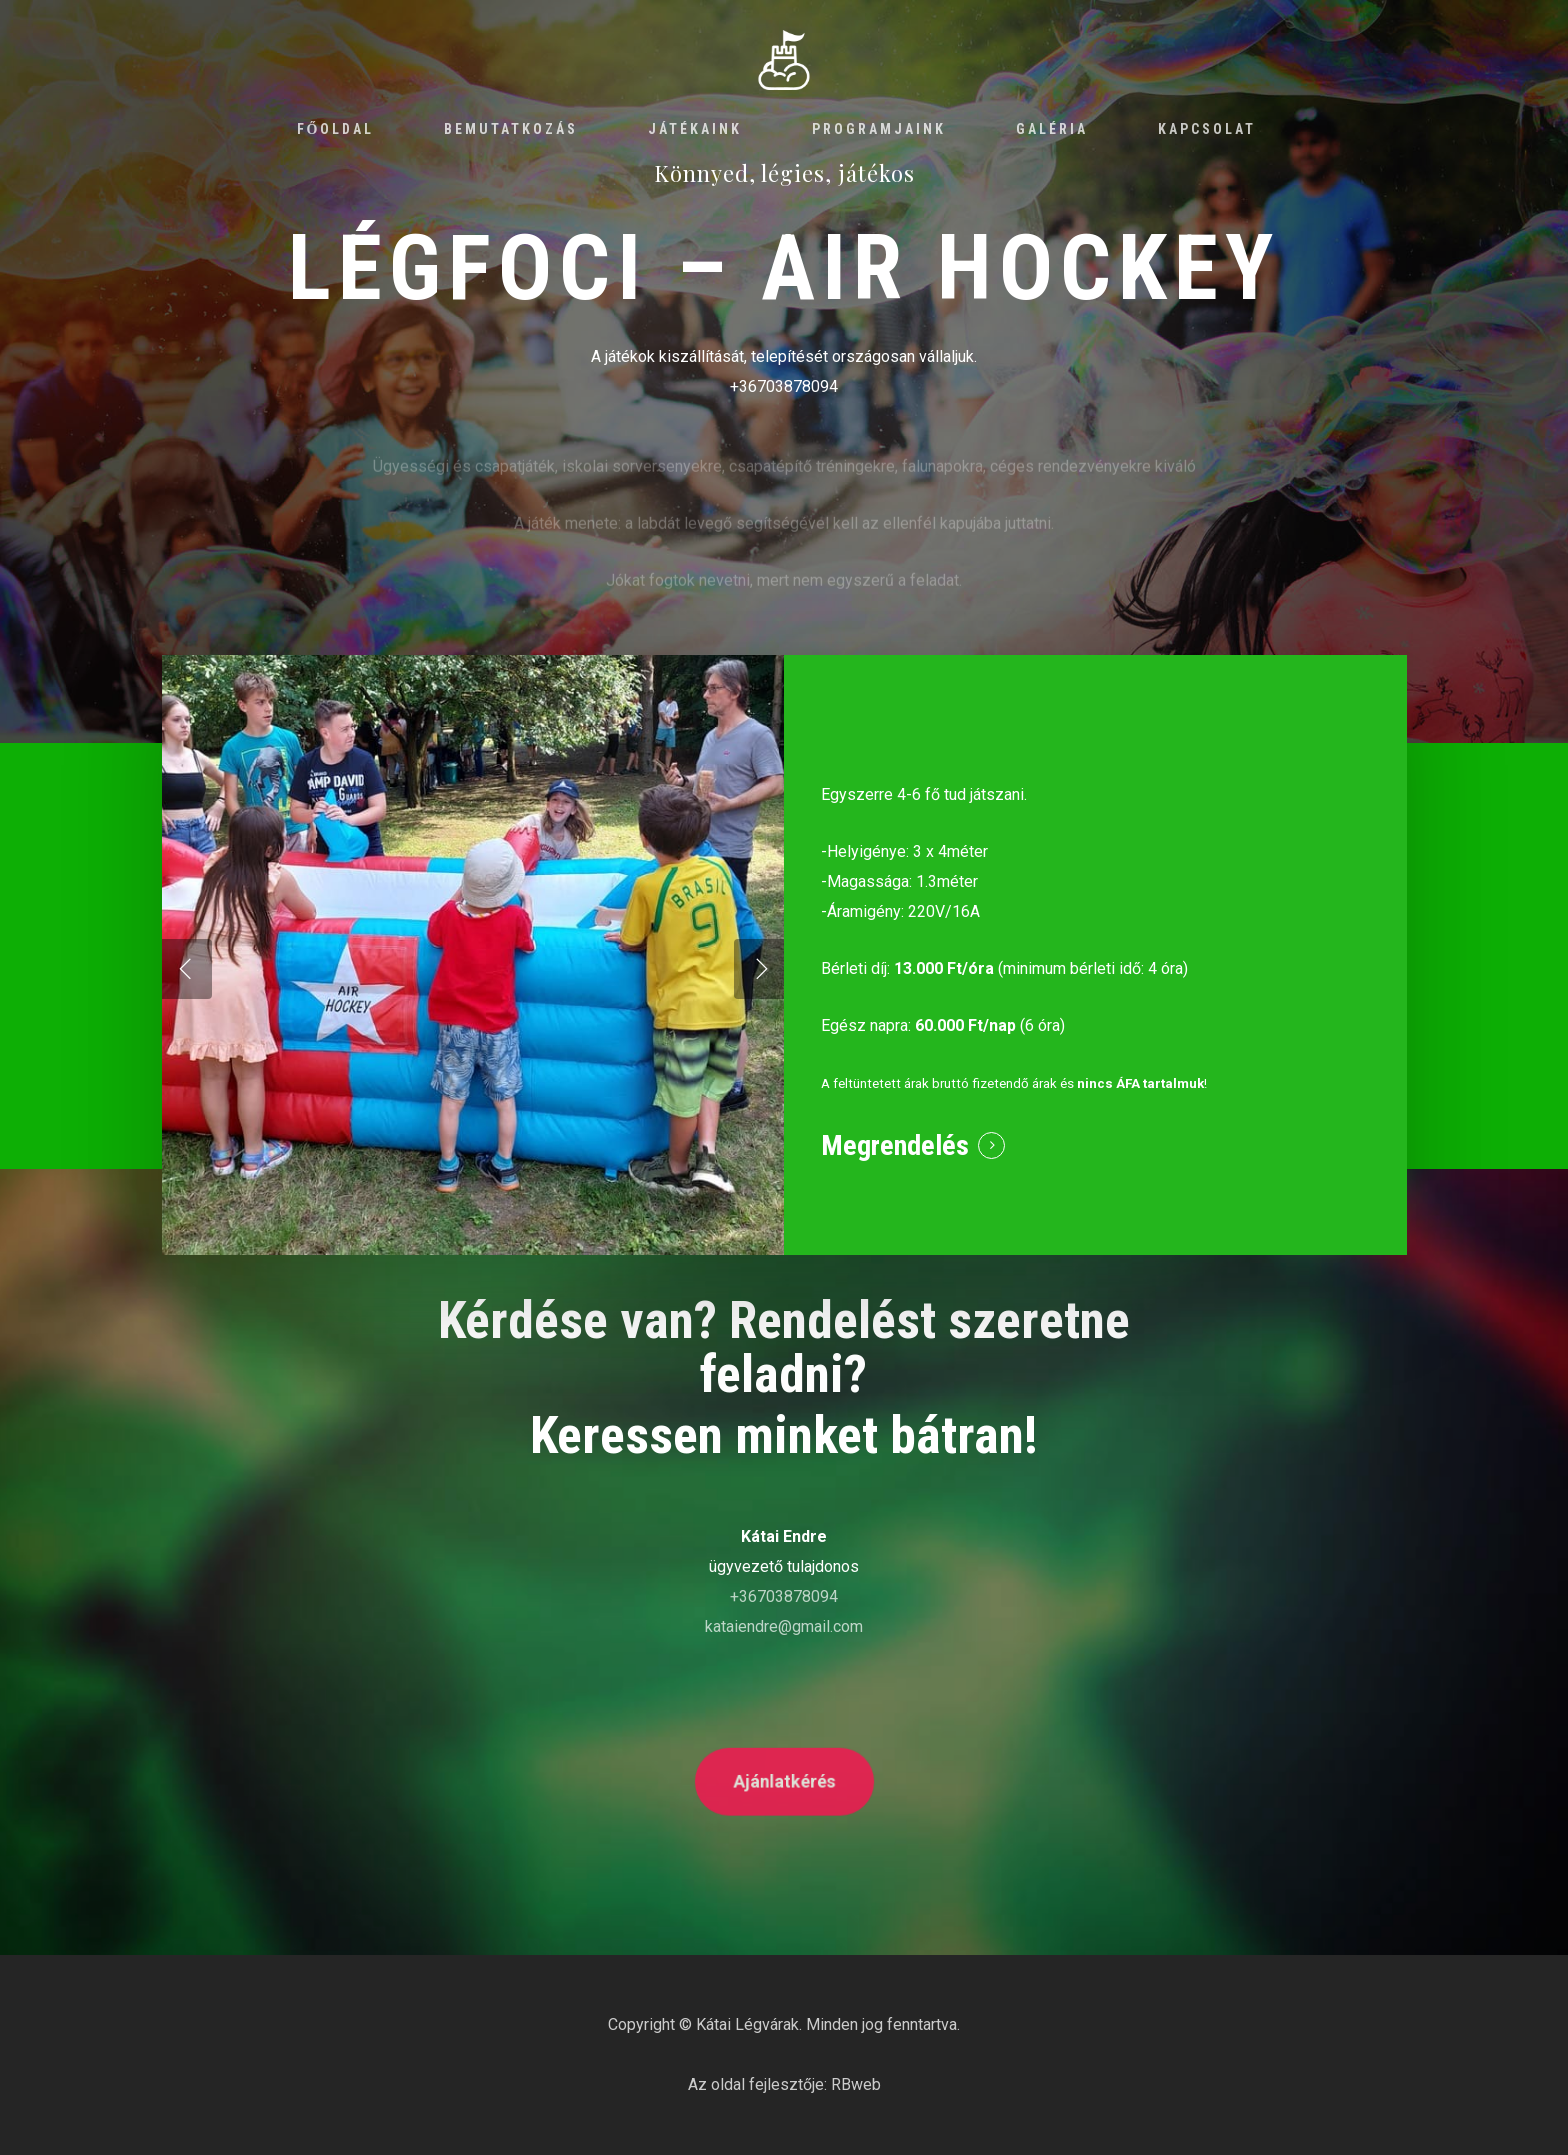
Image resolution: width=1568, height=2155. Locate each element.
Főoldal (336, 129)
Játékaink (695, 129)
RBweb (856, 2084)
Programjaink (879, 129)
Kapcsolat (1207, 129)
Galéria (1052, 129)
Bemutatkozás (511, 129)
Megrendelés (895, 1145)
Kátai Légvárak (747, 2024)
